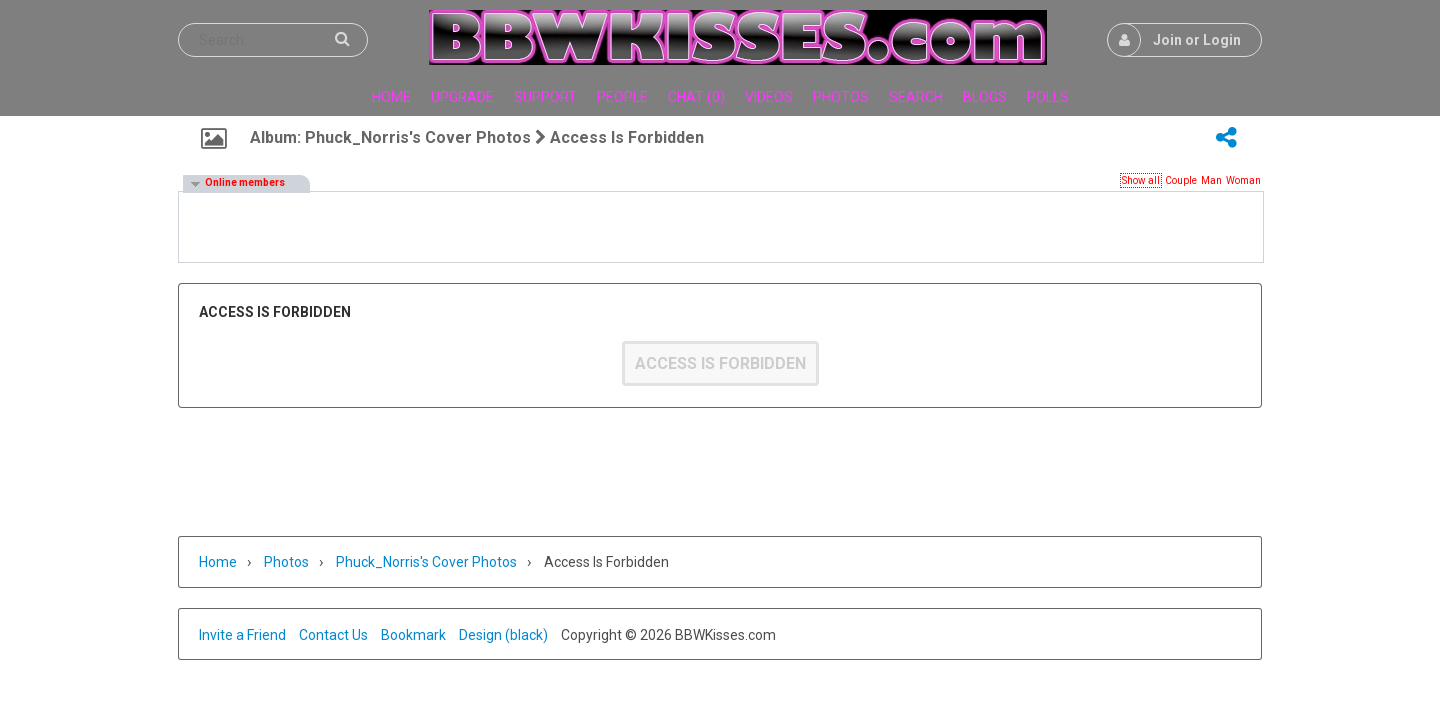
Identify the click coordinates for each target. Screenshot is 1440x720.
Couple (1181, 180)
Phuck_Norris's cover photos (426, 562)
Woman (1243, 180)
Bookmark (413, 635)
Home (218, 562)
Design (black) (503, 635)
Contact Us (333, 635)
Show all (1141, 180)
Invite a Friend (242, 635)
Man (1211, 180)
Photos (286, 562)
